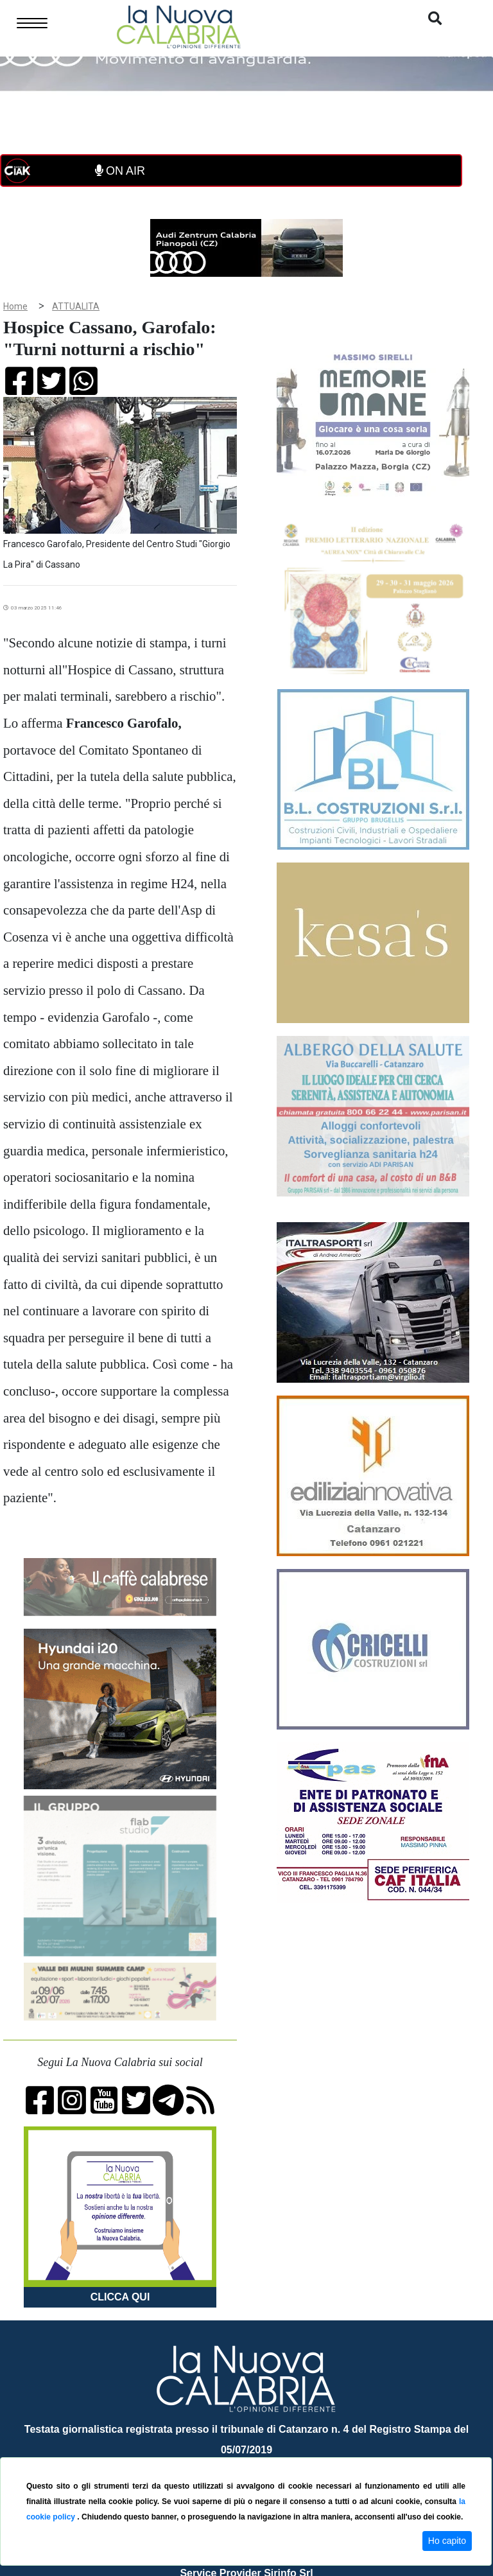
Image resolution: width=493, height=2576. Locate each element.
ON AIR (120, 170)
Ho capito (447, 2541)
